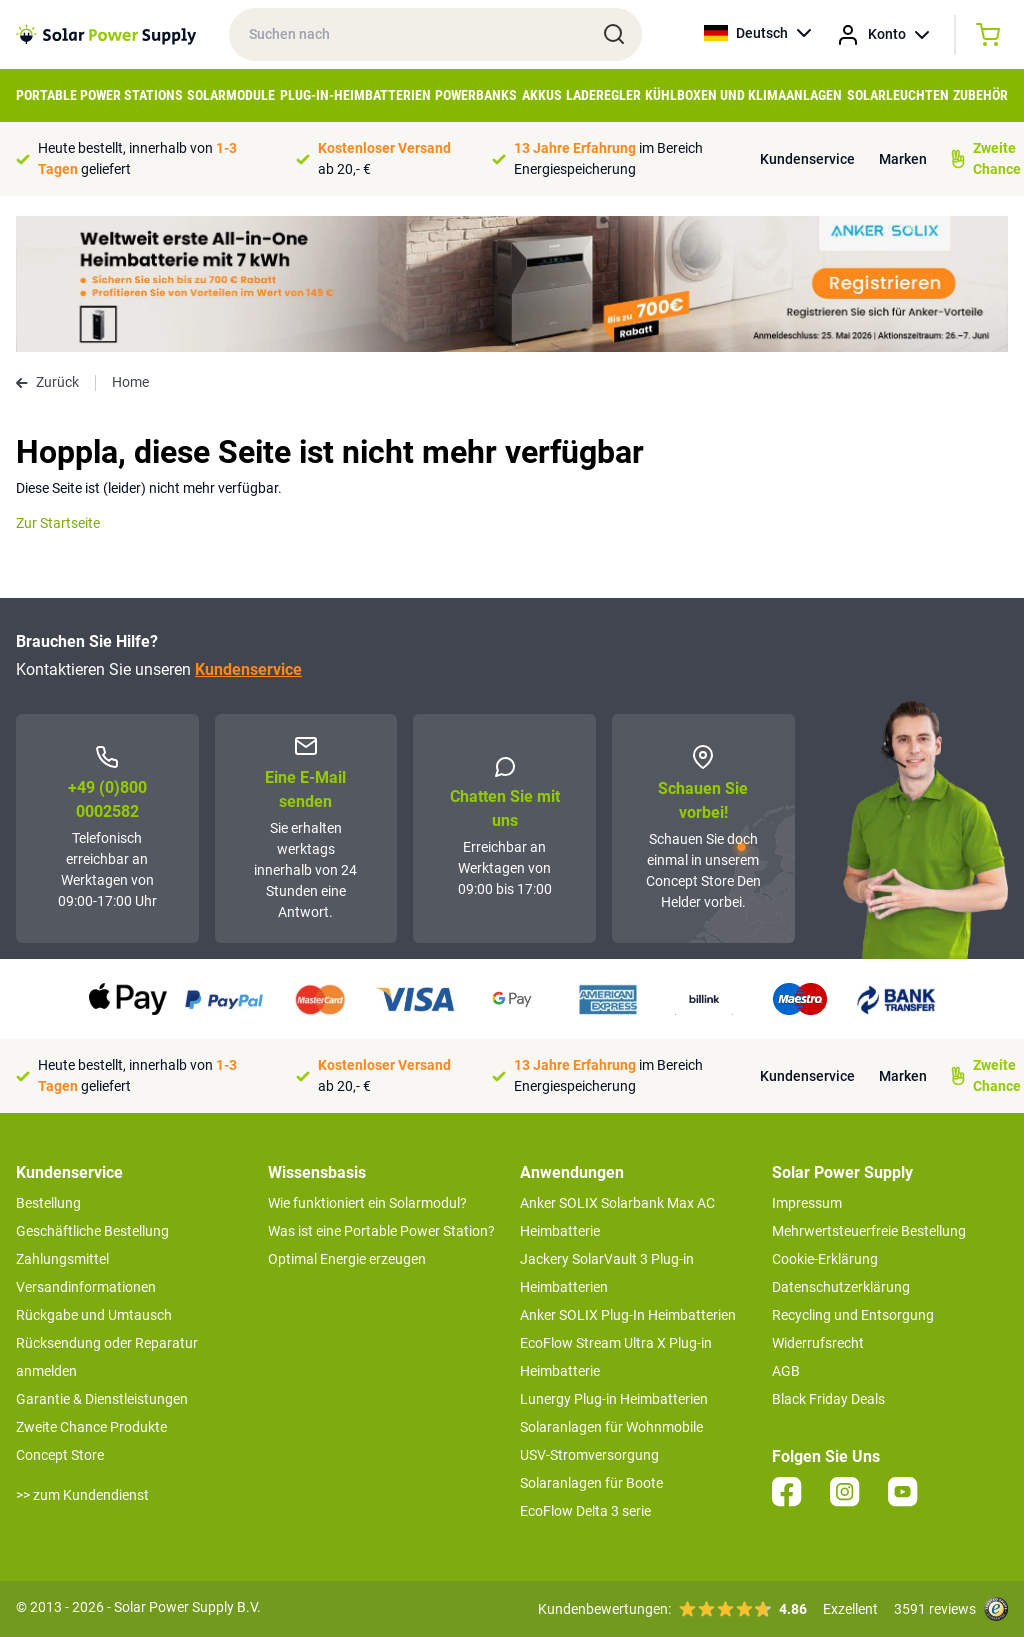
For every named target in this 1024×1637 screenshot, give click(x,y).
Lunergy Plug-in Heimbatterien (614, 1399)
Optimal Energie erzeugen (347, 1259)
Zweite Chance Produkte (91, 1427)
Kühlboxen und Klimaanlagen (743, 95)
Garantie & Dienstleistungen (102, 1399)
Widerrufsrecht (818, 1343)
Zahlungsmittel (62, 1259)
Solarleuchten (898, 95)
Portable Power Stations (99, 95)
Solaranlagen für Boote (591, 1483)
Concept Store (60, 1455)
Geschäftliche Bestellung (92, 1231)
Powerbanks (476, 95)
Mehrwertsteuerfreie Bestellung (869, 1231)
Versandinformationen (86, 1287)
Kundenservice (807, 159)
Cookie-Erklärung (825, 1259)
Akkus (542, 95)
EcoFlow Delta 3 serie (585, 1511)
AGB (786, 1371)
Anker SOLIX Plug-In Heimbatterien (628, 1315)
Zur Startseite (58, 523)
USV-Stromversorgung (589, 1455)
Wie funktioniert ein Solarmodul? (367, 1203)
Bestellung (48, 1203)
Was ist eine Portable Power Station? (381, 1231)
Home (130, 382)
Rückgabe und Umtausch (94, 1315)
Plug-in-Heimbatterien (355, 95)
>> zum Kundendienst (82, 1495)
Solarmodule (231, 95)
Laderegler (603, 95)
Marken (903, 159)
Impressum (807, 1203)
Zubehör (980, 95)
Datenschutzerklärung (841, 1287)
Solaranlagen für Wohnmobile (611, 1427)
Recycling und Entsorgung (853, 1315)
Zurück (47, 382)
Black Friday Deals (828, 1399)
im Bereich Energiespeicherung (608, 158)
